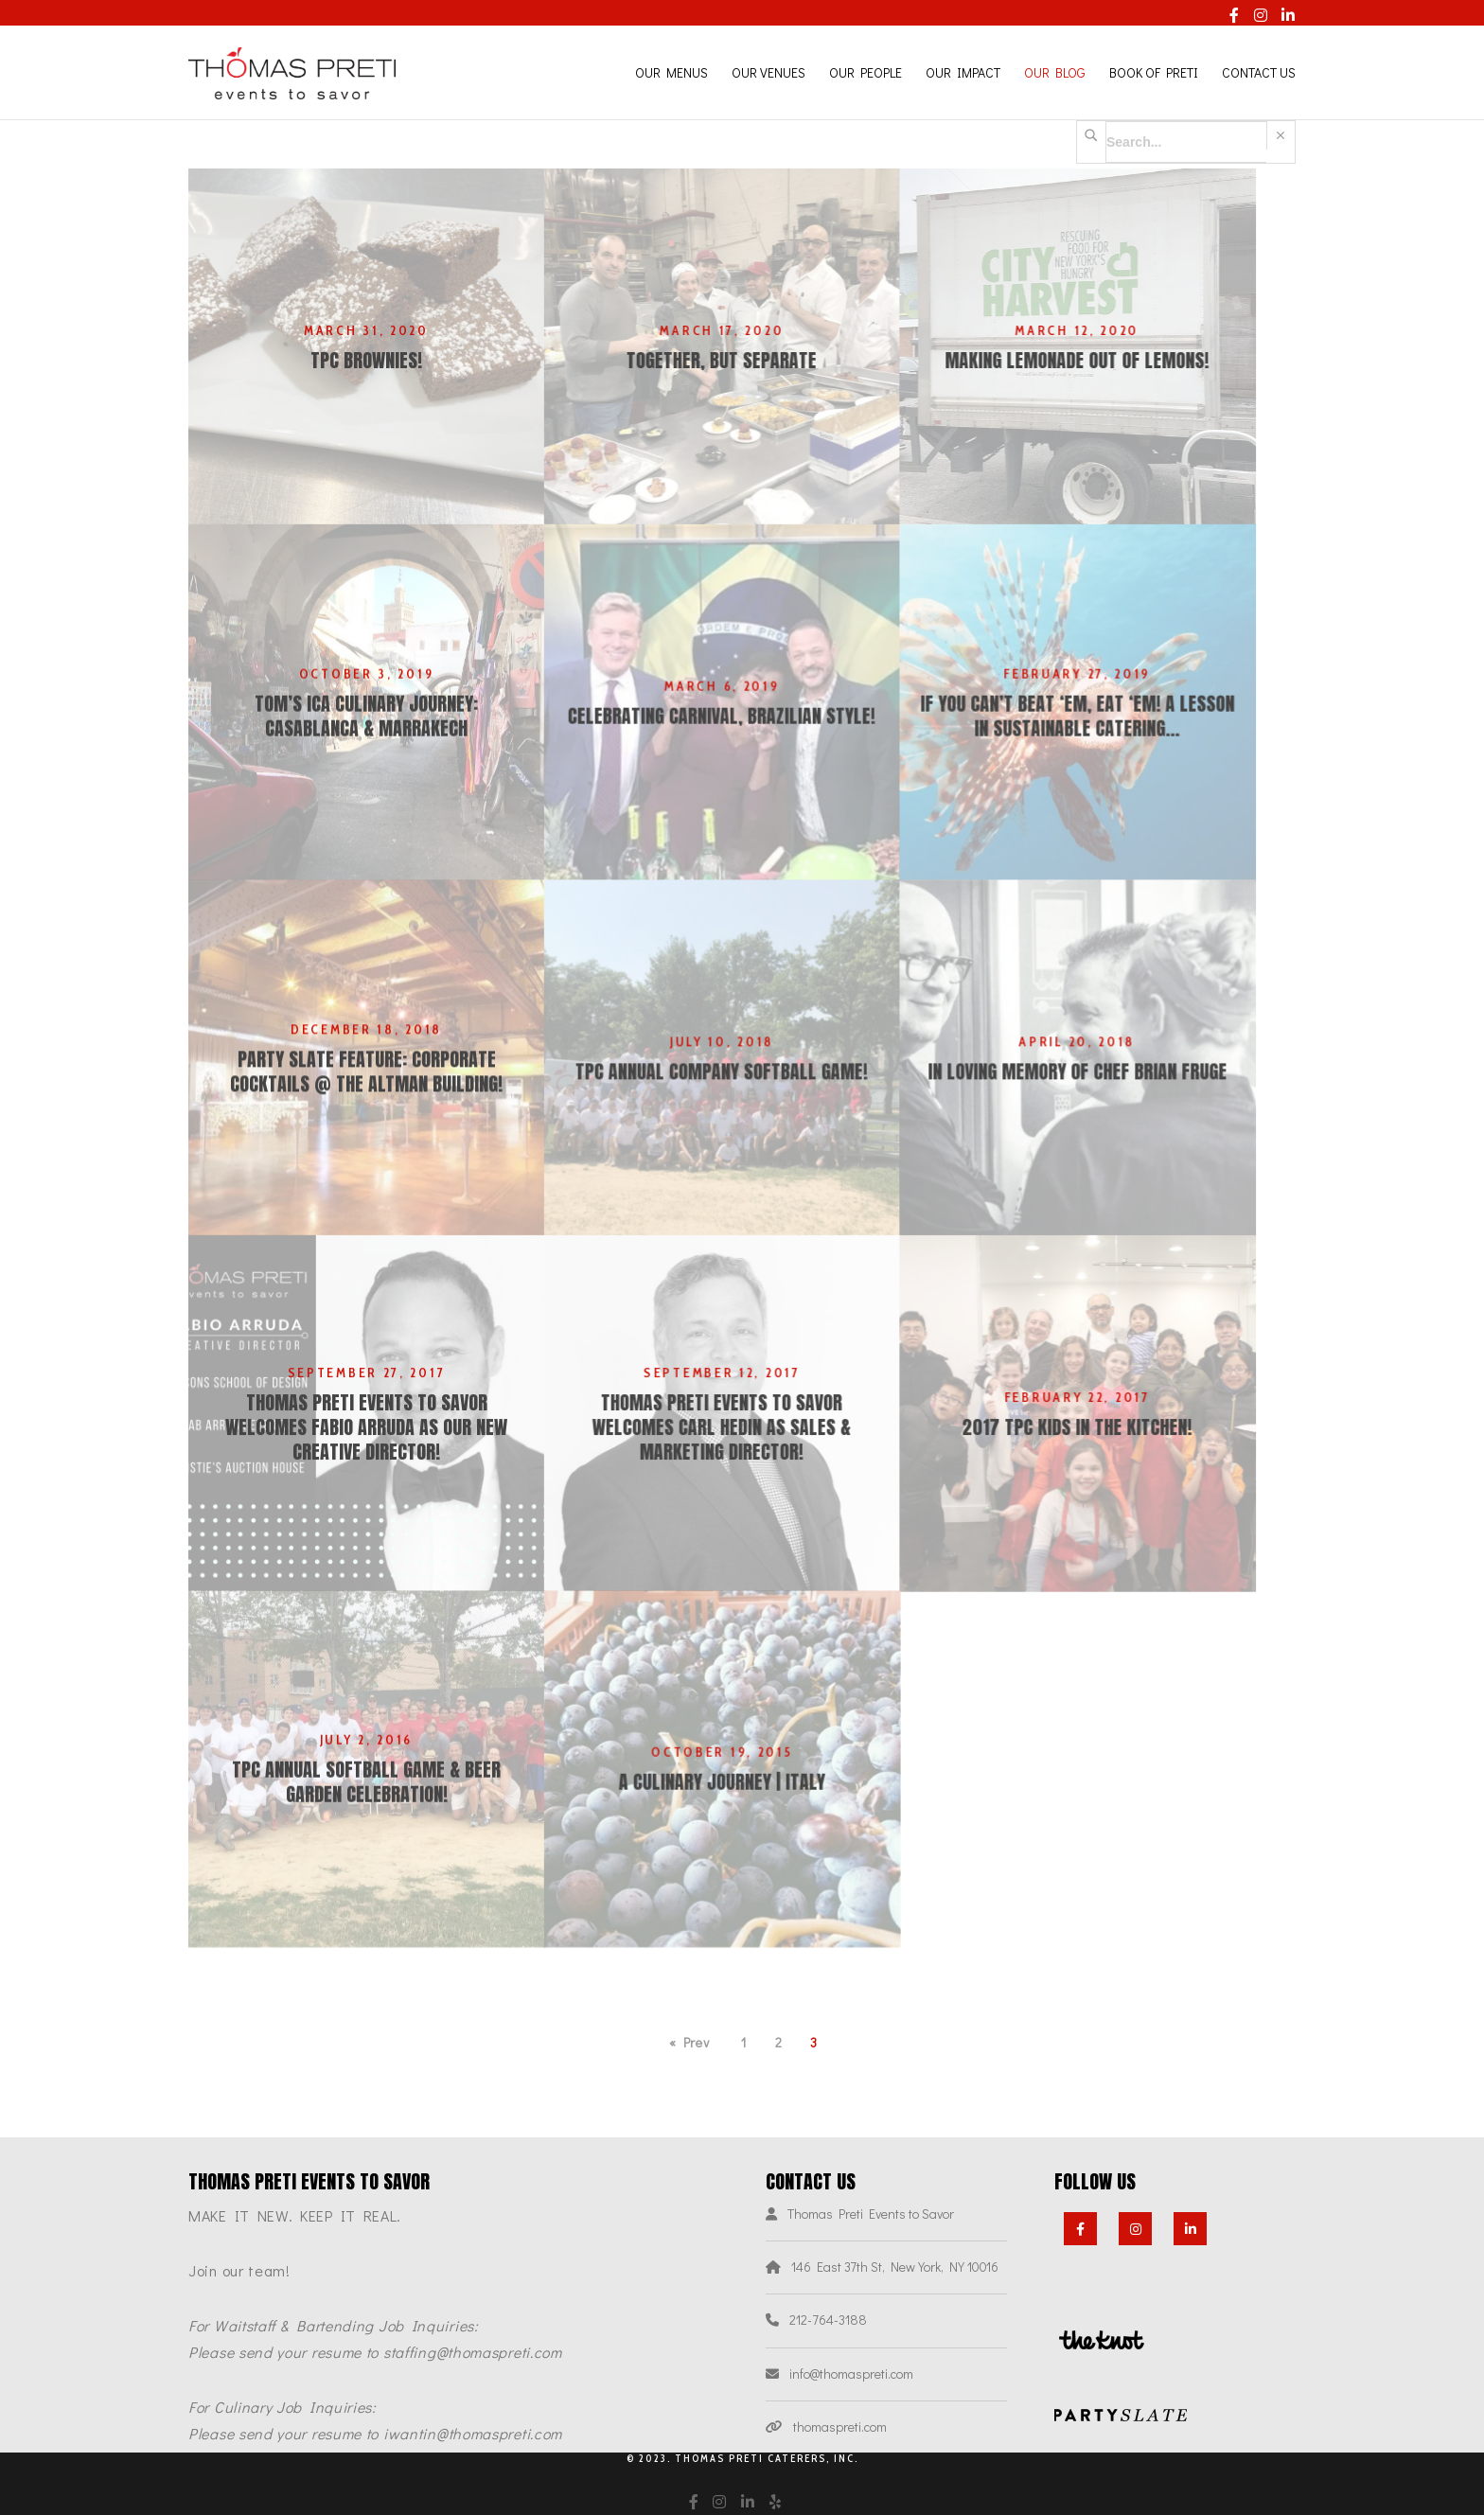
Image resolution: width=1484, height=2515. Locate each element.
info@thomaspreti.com (851, 2373)
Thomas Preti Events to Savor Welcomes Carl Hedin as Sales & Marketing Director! (742, 1488)
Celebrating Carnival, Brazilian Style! (742, 736)
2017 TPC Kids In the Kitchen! (1118, 1488)
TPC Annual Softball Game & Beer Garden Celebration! (366, 1863)
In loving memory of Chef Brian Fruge (1117, 1112)
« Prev (689, 2042)
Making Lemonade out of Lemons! (1118, 360)
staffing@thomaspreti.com (472, 2352)
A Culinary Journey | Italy (742, 1863)
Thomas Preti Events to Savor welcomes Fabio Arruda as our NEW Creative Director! (366, 1488)
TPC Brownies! (366, 360)
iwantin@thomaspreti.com (472, 2433)
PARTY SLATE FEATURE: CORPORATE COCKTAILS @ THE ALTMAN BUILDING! (366, 1112)
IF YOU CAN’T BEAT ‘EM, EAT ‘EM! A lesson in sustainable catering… (1118, 736)
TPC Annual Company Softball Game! (742, 1112)
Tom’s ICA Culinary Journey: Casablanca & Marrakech (366, 736)
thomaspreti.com (840, 2426)
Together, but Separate (742, 360)
